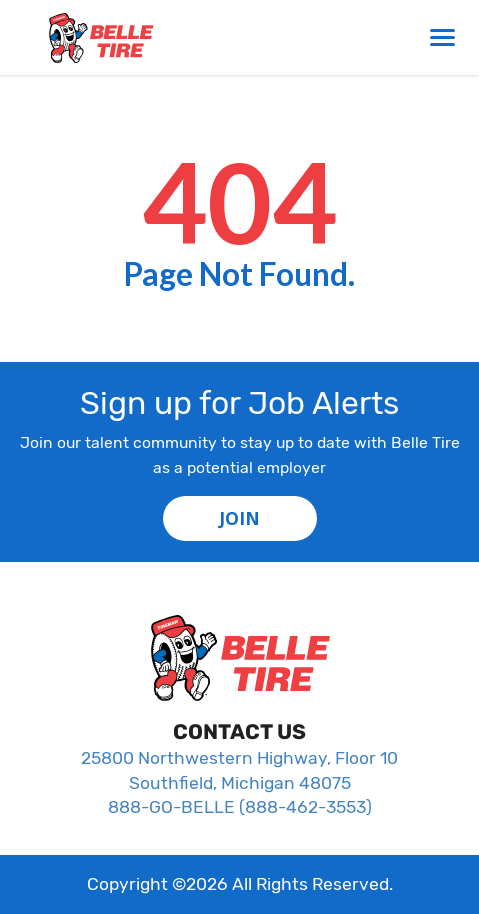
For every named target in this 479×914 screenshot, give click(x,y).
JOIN (239, 518)
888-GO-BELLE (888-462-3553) (240, 807)
